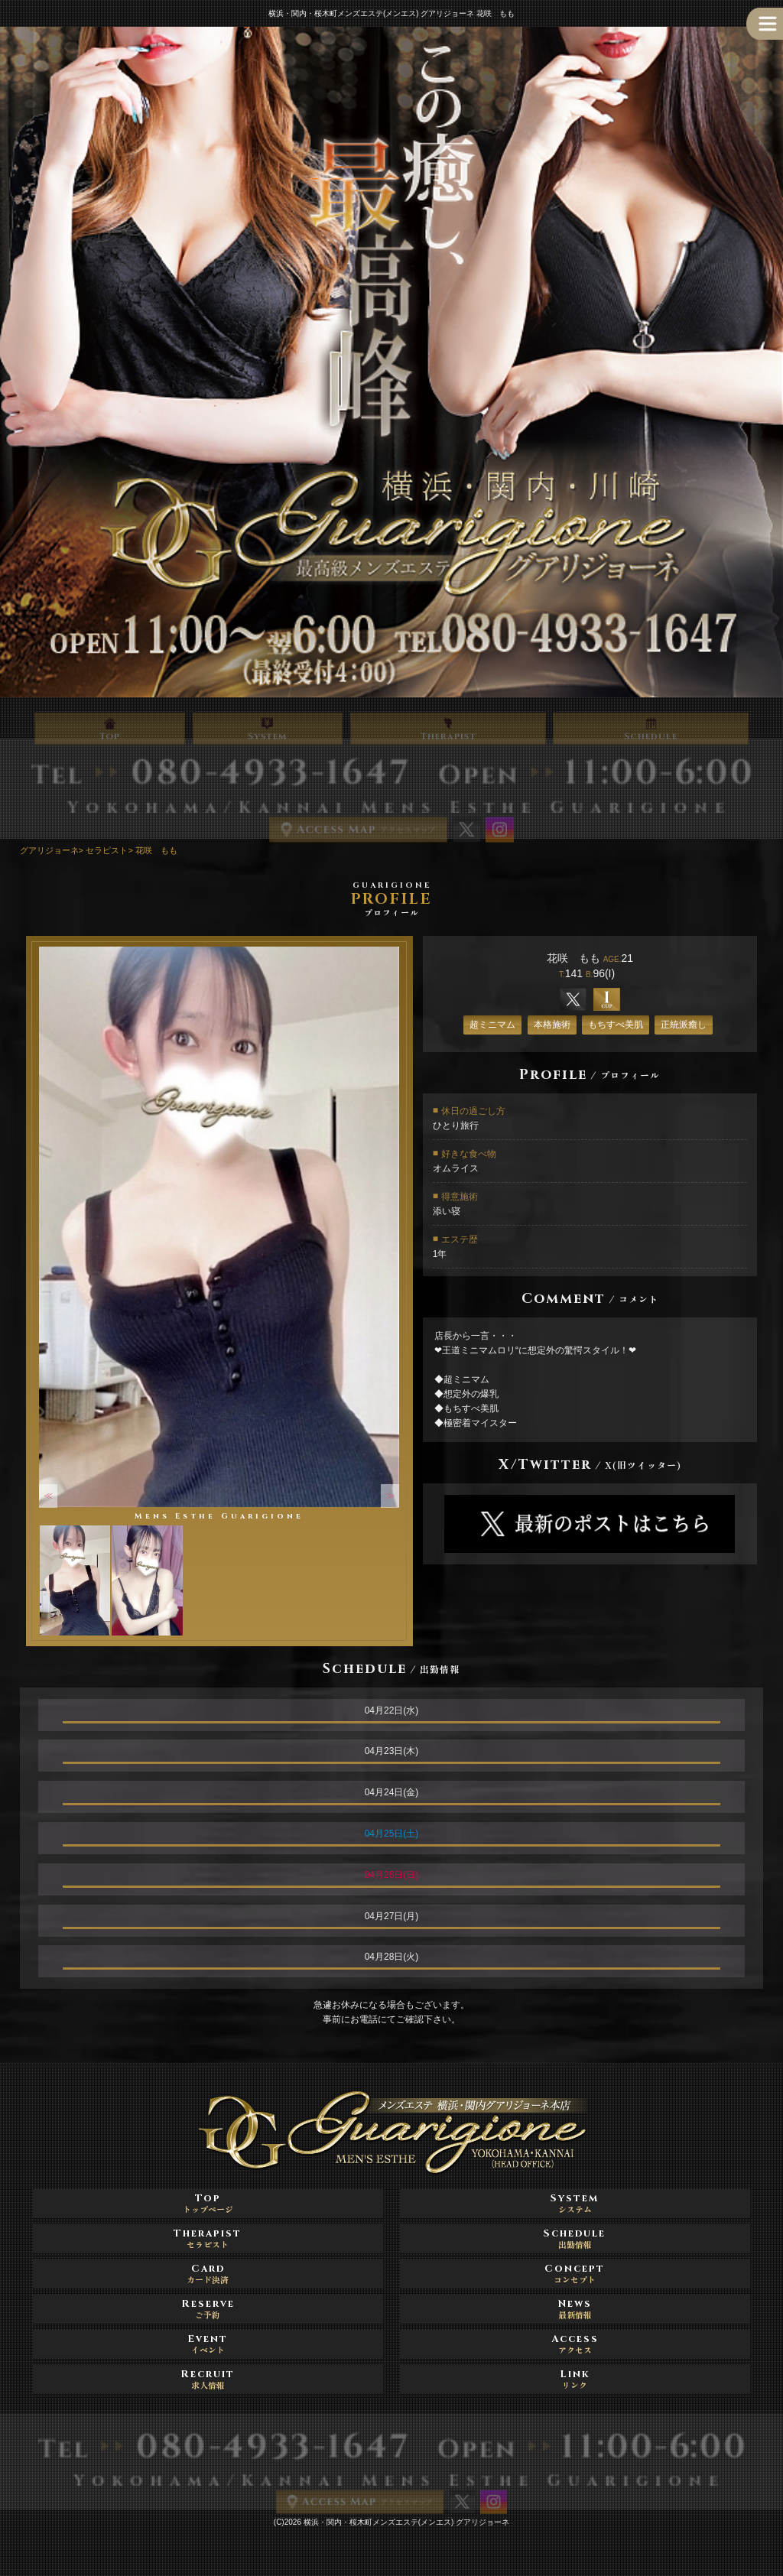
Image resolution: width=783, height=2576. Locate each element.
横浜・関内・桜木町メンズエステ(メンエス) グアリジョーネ (406, 2522)
